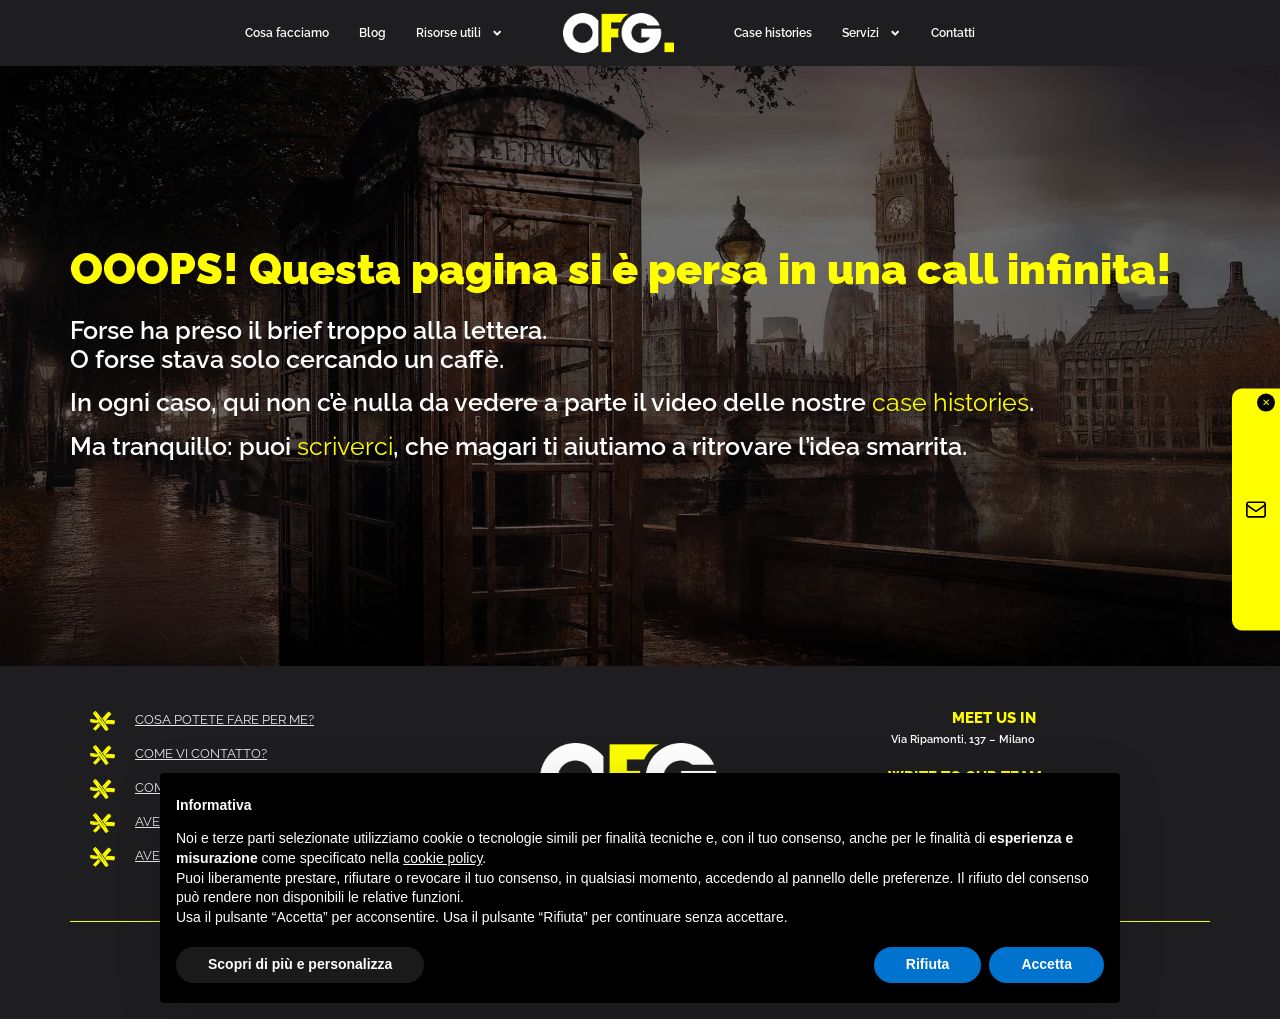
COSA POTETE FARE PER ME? (224, 719)
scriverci (345, 446)
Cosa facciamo (287, 32)
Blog (372, 32)
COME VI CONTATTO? (201, 753)
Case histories (773, 32)
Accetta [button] (1046, 964)
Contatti (953, 32)
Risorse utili (459, 33)
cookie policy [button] (442, 858)
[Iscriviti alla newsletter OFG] (1256, 509)
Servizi (871, 33)
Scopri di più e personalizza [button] (300, 964)
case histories (950, 402)
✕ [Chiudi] (1266, 401)
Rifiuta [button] (928, 964)
